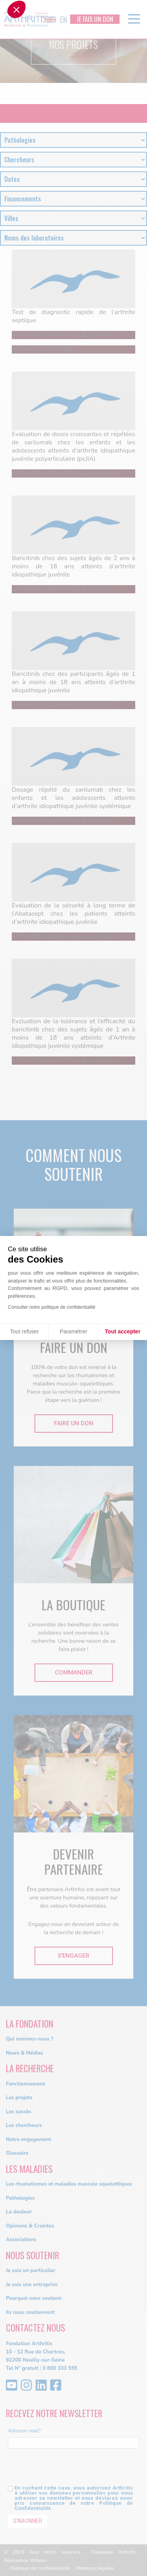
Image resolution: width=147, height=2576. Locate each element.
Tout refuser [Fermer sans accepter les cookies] (24, 1331)
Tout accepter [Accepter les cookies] (122, 1331)
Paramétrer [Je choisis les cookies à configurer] (73, 1331)
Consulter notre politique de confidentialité (51, 1307)
